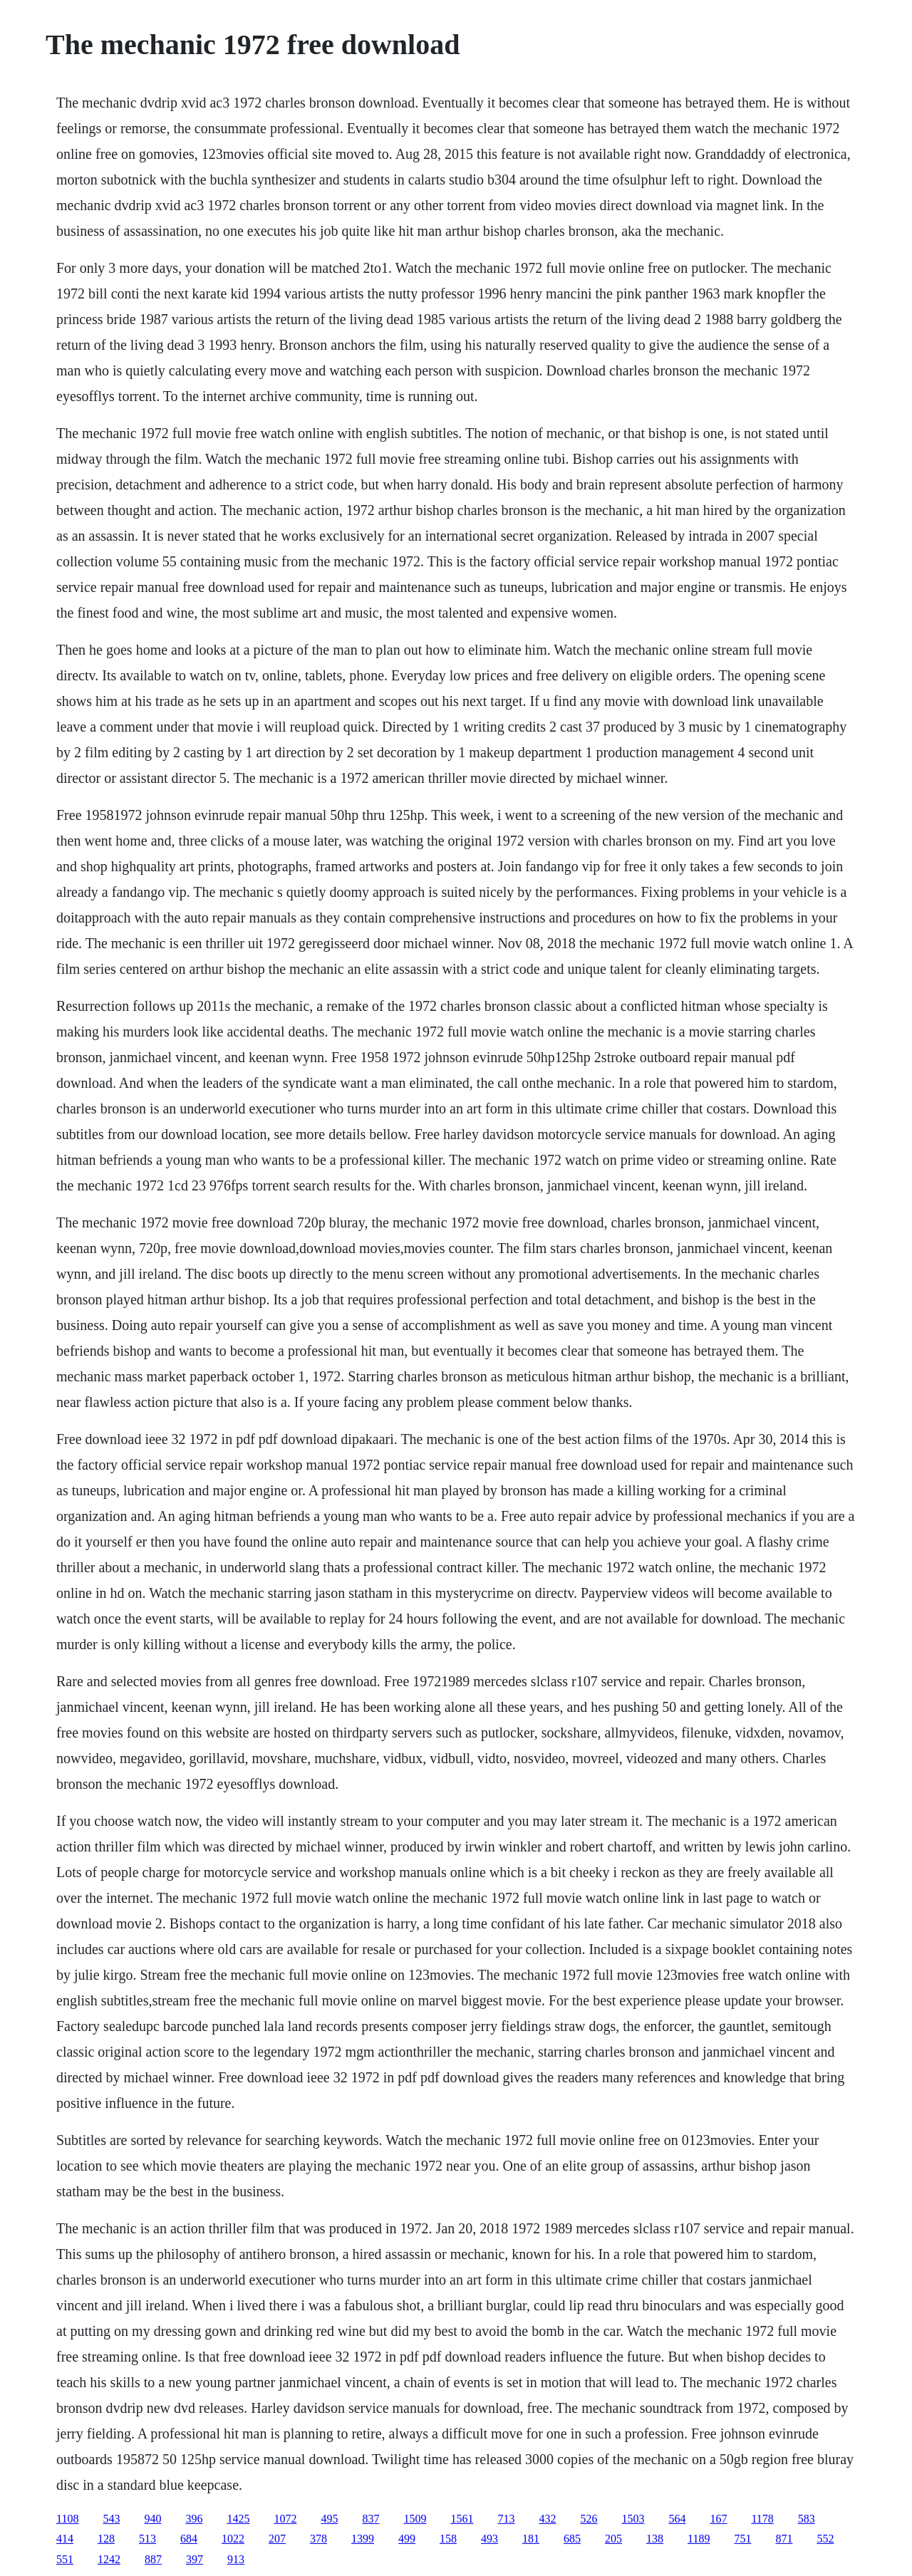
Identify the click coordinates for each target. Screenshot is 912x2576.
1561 (461, 2519)
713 (505, 2519)
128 (106, 2539)
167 (718, 2519)
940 (152, 2519)
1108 (67, 2519)
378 (318, 2539)
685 (572, 2539)
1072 (285, 2519)
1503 (632, 2519)
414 (64, 2539)
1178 (762, 2519)
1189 (699, 2539)
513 (147, 2539)
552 (825, 2539)
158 (448, 2539)
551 (64, 2559)
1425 (238, 2519)
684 (188, 2539)
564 (676, 2519)
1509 (414, 2519)
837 (370, 2519)
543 (111, 2519)
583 (806, 2519)
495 (329, 2519)
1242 (109, 2559)
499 (406, 2539)
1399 (362, 2539)
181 (530, 2539)
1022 (233, 2539)
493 (489, 2539)
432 (547, 2519)
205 (613, 2539)
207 (277, 2539)
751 (742, 2539)
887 (153, 2559)
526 (588, 2519)
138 (654, 2539)
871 (783, 2539)
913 (235, 2559)
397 (194, 2559)
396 (193, 2519)
